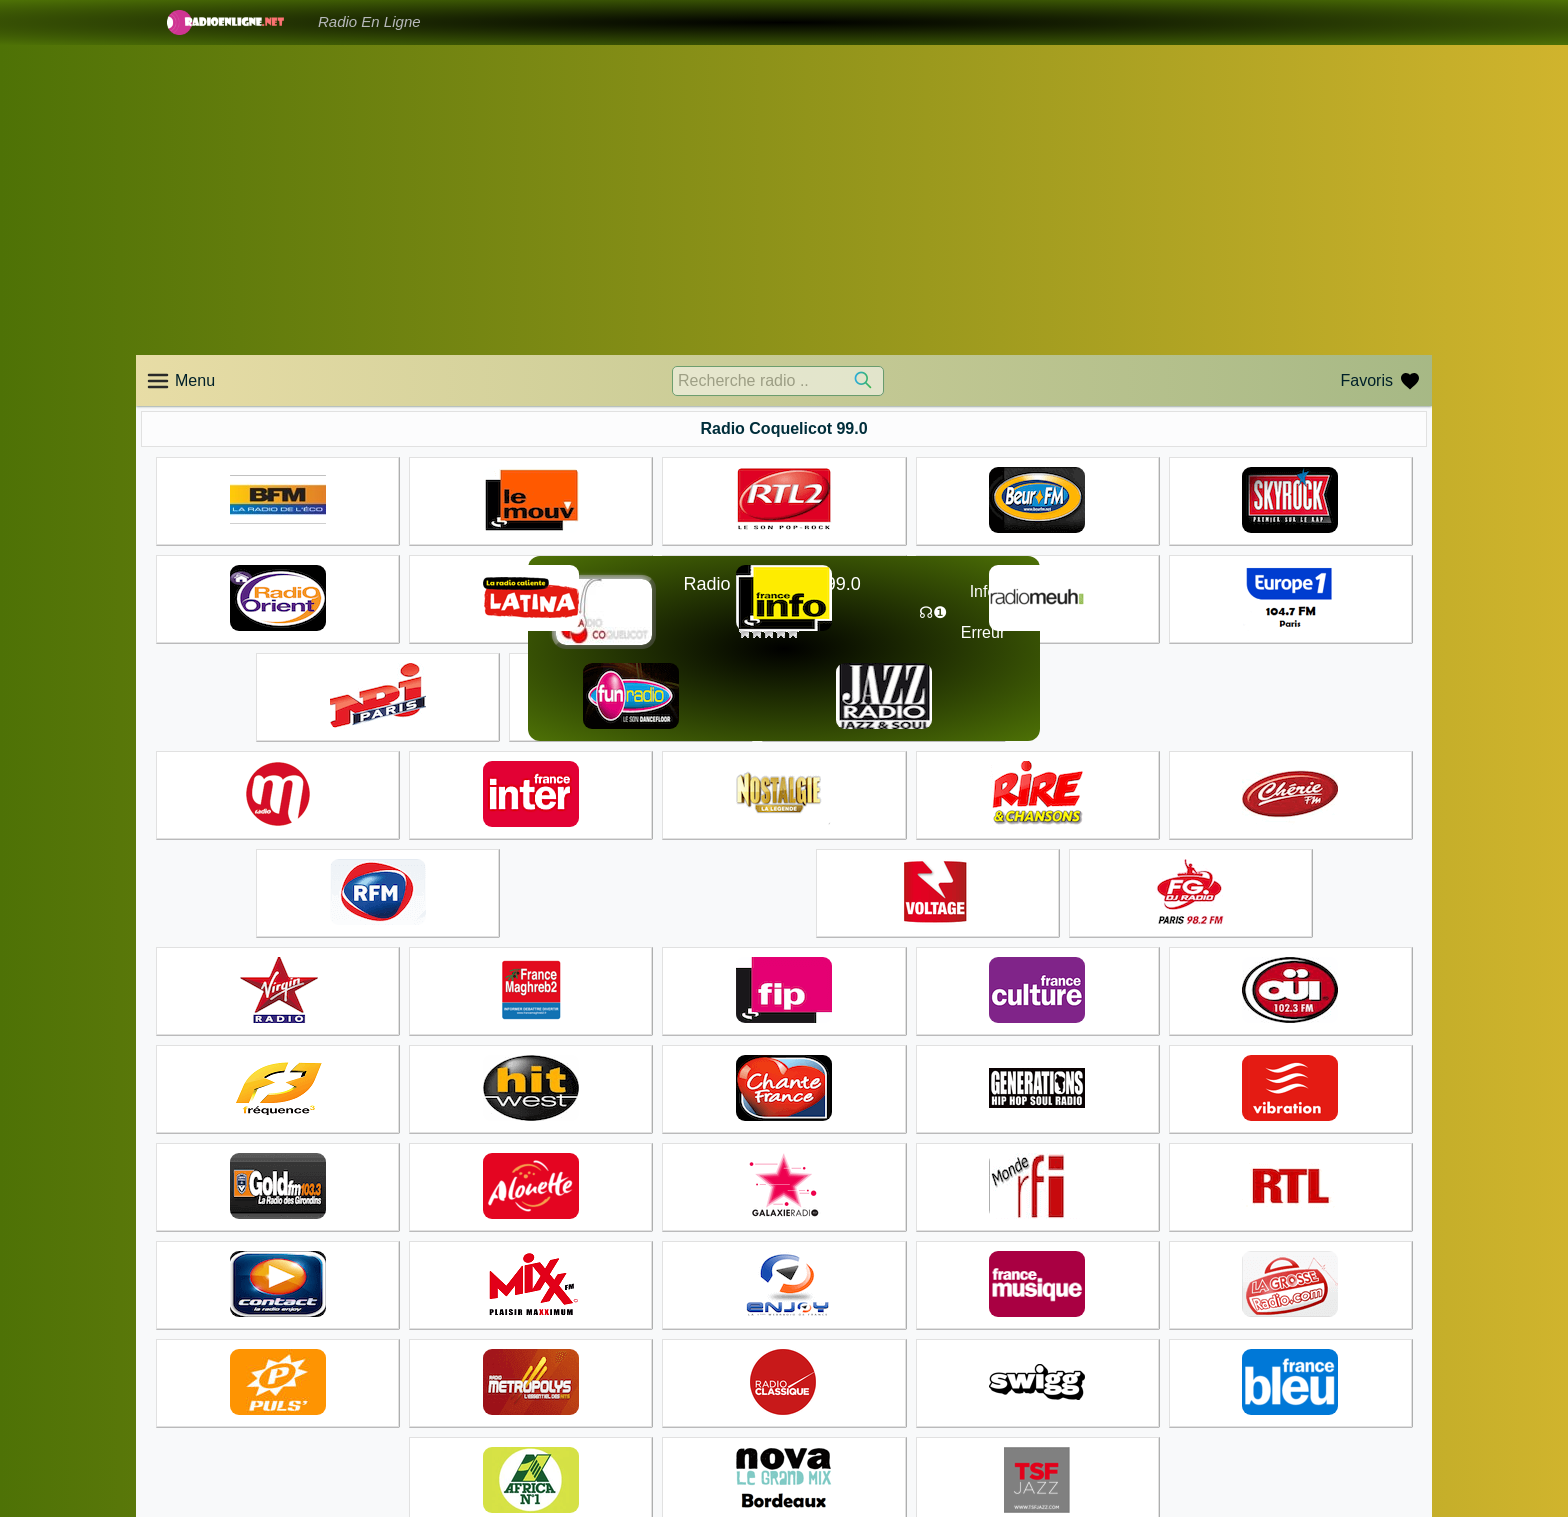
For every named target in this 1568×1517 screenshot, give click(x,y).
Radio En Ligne (369, 21)
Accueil (818, 1420)
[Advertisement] (784, 200)
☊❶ (933, 612)
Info (983, 591)
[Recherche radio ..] (778, 381)
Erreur (983, 632)
